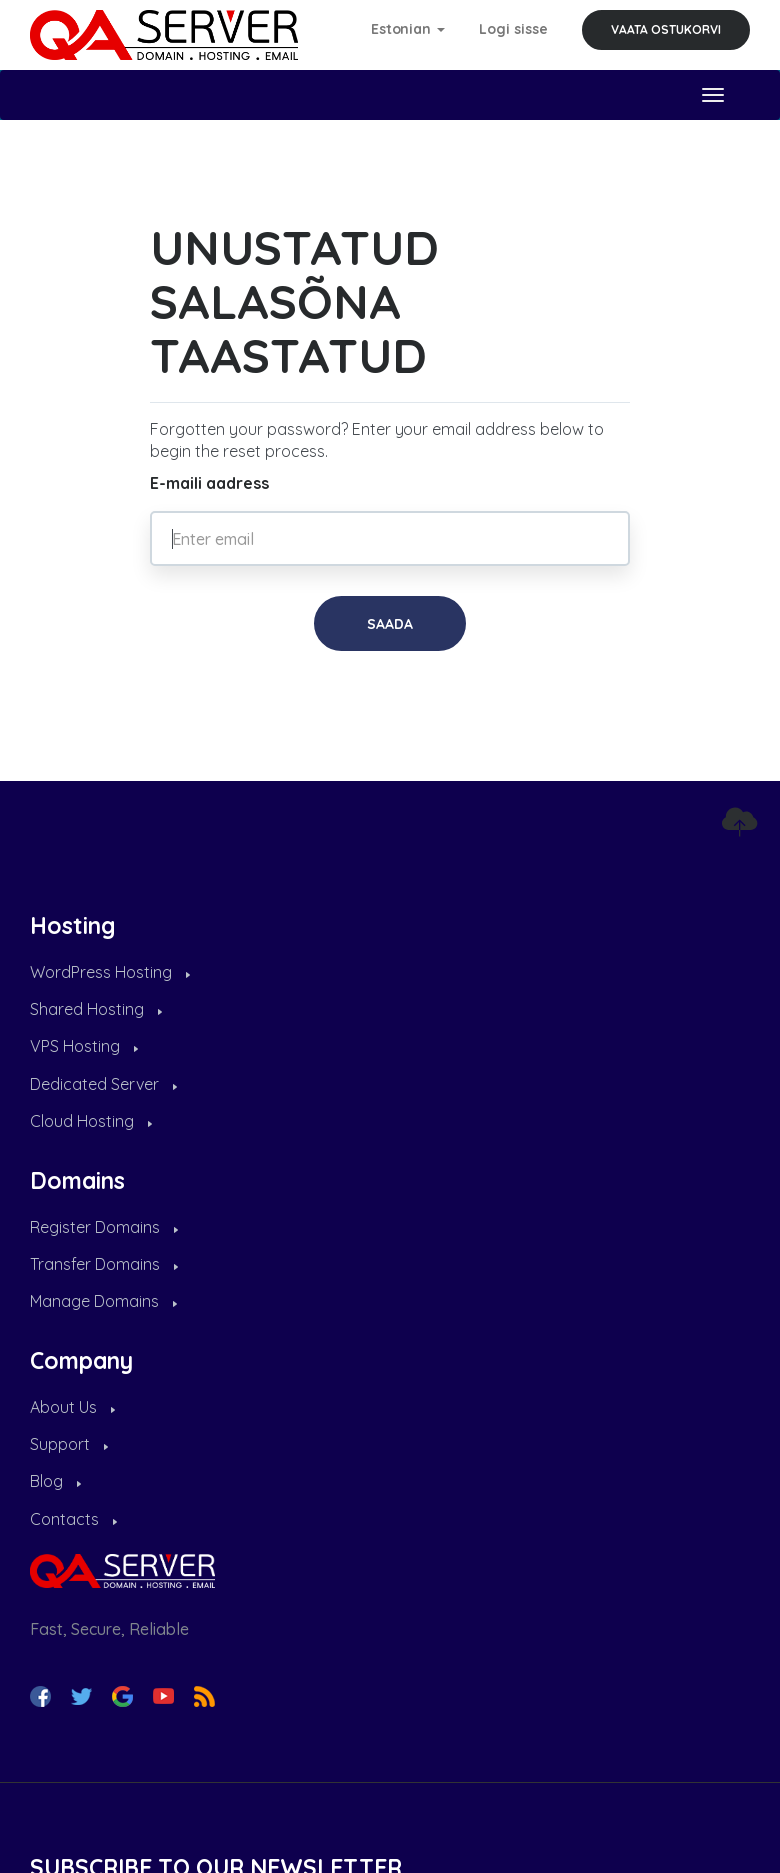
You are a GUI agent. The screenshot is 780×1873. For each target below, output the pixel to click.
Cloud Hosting (91, 1121)
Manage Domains (103, 1301)
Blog (55, 1481)
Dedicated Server (103, 1084)
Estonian (408, 29)
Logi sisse (513, 29)
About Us (72, 1407)
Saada (390, 624)
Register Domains (104, 1227)
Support (69, 1444)
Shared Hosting (96, 1009)
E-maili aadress (209, 483)
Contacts (73, 1519)
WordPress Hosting (110, 972)
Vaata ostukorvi (666, 29)
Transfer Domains (104, 1264)
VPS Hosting (84, 1046)
